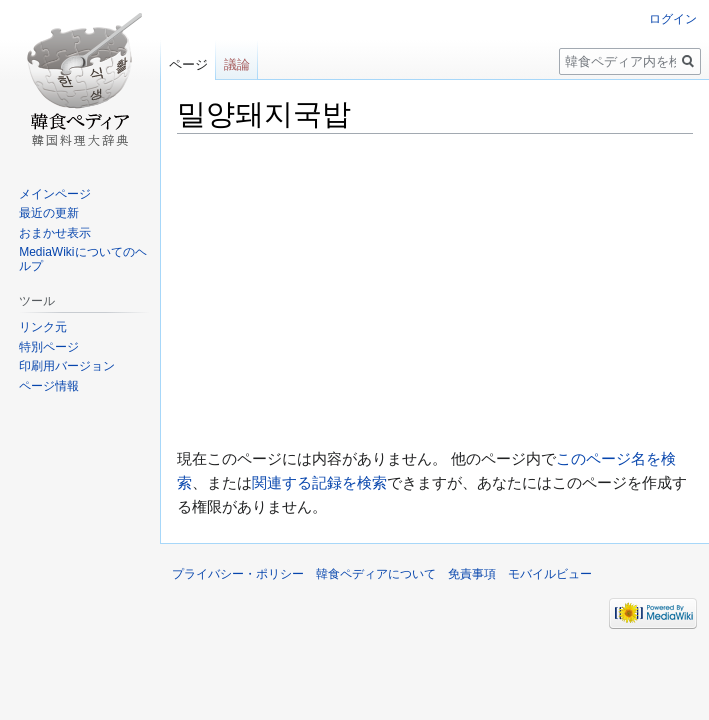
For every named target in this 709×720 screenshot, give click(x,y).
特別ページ (49, 347)
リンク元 (43, 327)
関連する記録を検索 (319, 482)
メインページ (55, 194)
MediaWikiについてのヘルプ (82, 259)
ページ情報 (49, 386)
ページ (188, 64)
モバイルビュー (550, 574)
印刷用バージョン (67, 366)
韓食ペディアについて (376, 574)
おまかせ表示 (55, 233)
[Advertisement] (435, 291)
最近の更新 (49, 213)
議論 (237, 64)
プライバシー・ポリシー (238, 574)
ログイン (673, 19)
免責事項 (472, 574)
